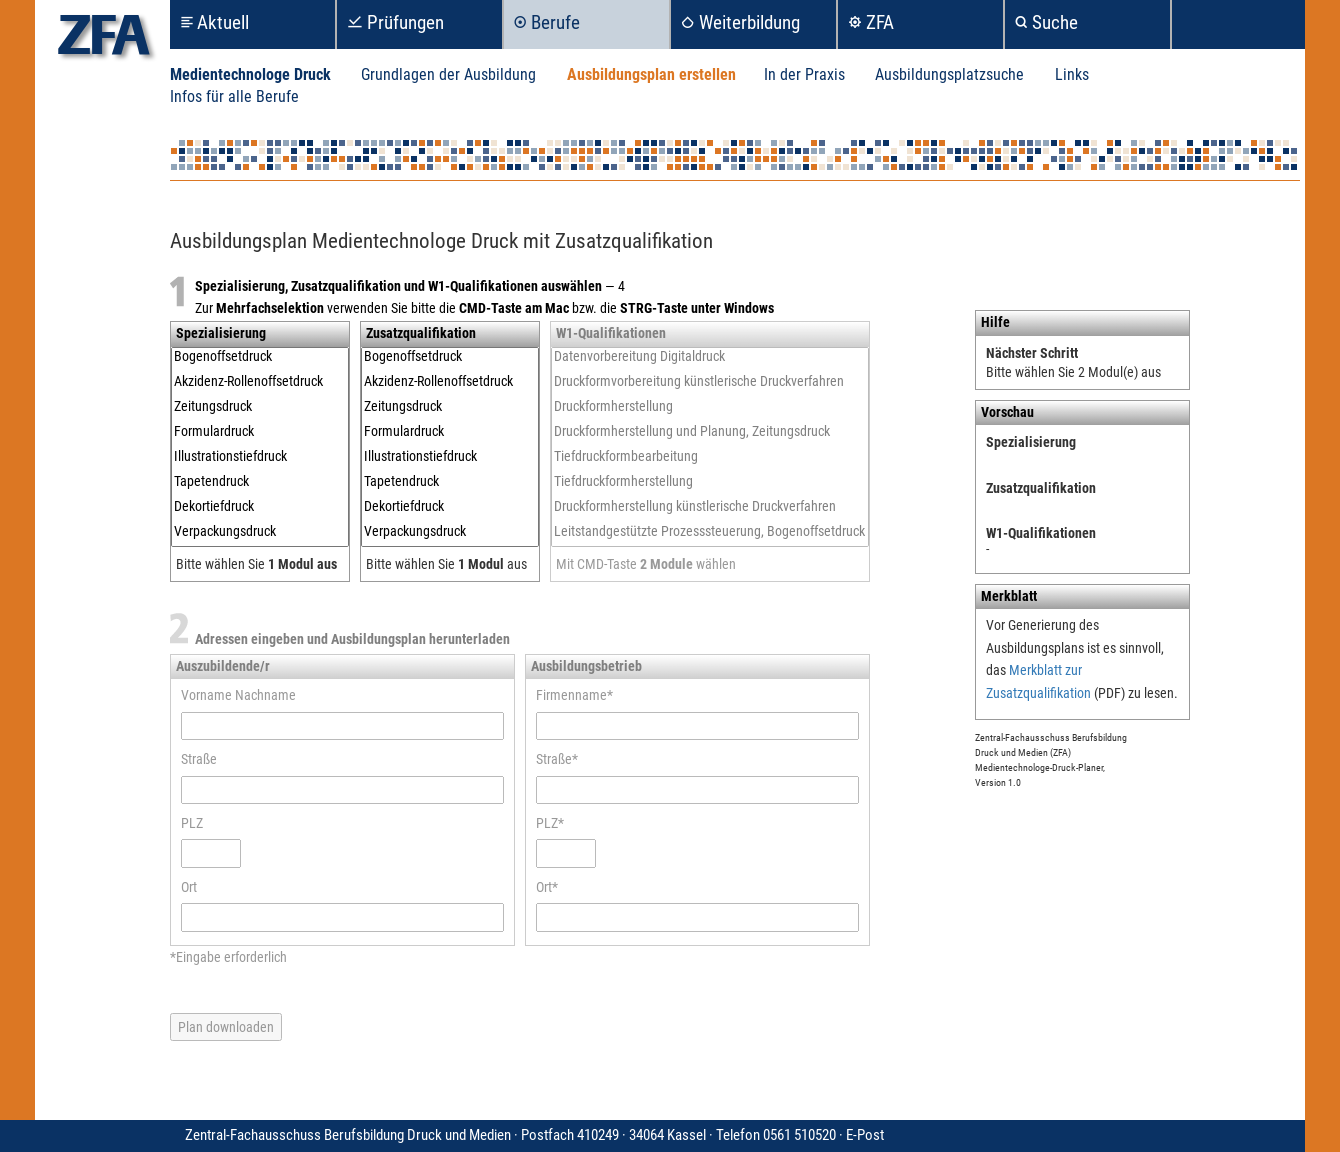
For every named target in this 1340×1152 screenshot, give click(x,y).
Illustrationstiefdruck (260, 456)
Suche (1055, 22)
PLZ (192, 823)
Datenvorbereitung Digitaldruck (710, 356)
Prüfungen (405, 22)
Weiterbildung (749, 22)
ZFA (880, 22)
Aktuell (223, 22)
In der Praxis (804, 74)
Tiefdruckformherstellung (710, 481)
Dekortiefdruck (260, 506)
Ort (189, 887)
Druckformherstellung (710, 406)
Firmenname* (574, 695)
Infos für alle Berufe (234, 96)
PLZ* (550, 823)
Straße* (557, 759)
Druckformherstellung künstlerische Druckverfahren (710, 506)
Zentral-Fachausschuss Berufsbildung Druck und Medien (515, 1135)
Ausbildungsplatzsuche (949, 74)
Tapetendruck (260, 481)
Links (1072, 74)
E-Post (865, 1135)
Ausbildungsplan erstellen (651, 74)
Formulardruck (260, 431)
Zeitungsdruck (260, 406)
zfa (104, 40)
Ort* (547, 887)
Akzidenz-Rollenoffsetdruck (260, 381)
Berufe (555, 22)
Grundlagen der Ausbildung (448, 74)
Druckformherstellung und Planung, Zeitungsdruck (710, 431)
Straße (199, 759)
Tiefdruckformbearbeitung (710, 456)
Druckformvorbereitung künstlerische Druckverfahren (710, 381)
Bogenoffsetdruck (260, 356)
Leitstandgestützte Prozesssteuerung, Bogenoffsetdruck (710, 531)
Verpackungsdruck (260, 531)
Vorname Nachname (238, 695)
